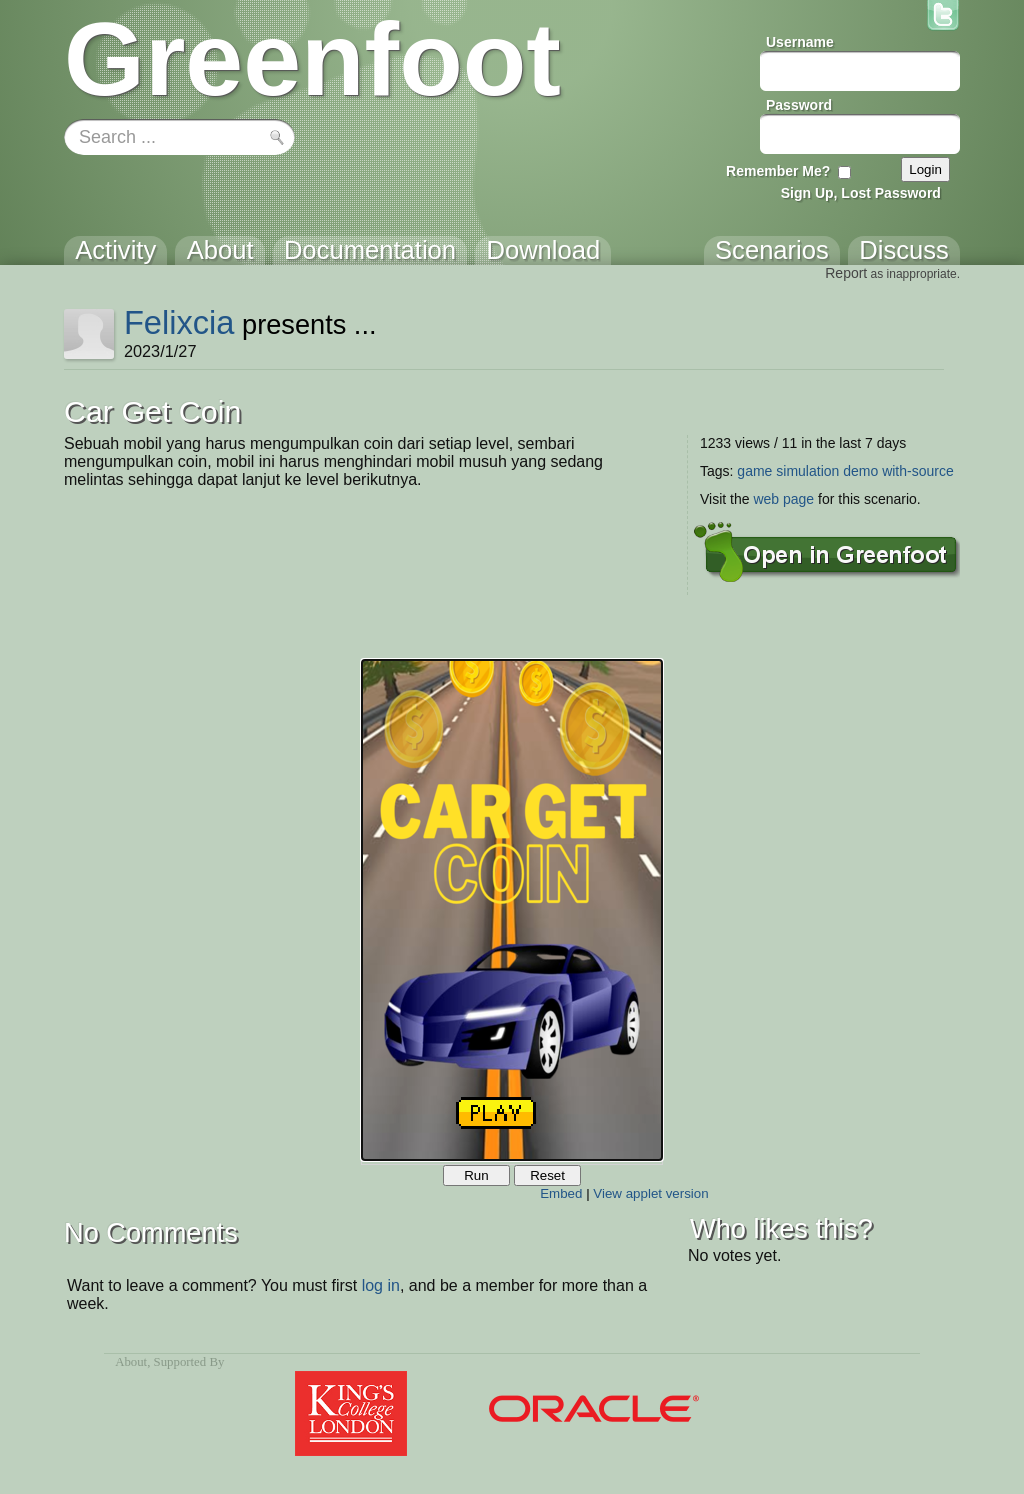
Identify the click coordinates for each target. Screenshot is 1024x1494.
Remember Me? (778, 171)
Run (476, 1175)
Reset (547, 1175)
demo (860, 471)
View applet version (650, 1193)
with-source (918, 471)
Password (799, 105)
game (754, 471)
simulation (807, 471)
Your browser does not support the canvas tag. (512, 910)
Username (800, 42)
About (131, 1362)
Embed (561, 1193)
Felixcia (179, 322)
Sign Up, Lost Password (861, 193)
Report (846, 273)
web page (783, 499)
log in (381, 1285)
